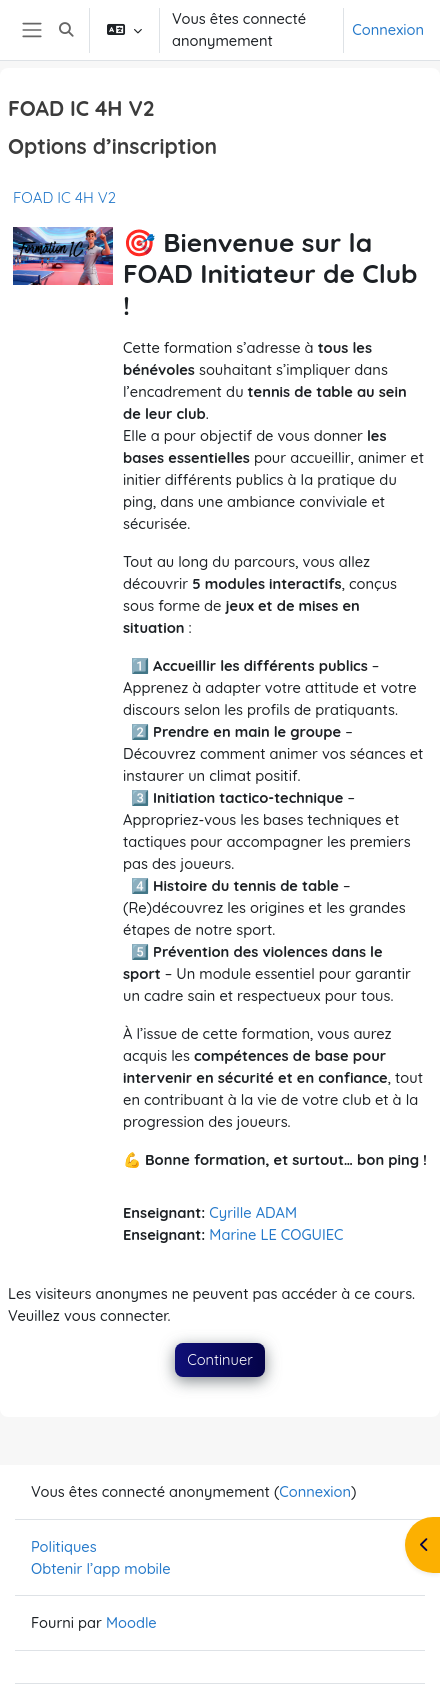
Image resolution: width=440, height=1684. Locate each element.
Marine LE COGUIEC (276, 1234)
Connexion (388, 29)
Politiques (64, 1546)
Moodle (131, 1622)
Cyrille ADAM (253, 1212)
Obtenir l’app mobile (101, 1568)
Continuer (220, 1359)
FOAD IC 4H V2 (64, 197)
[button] (66, 30)
